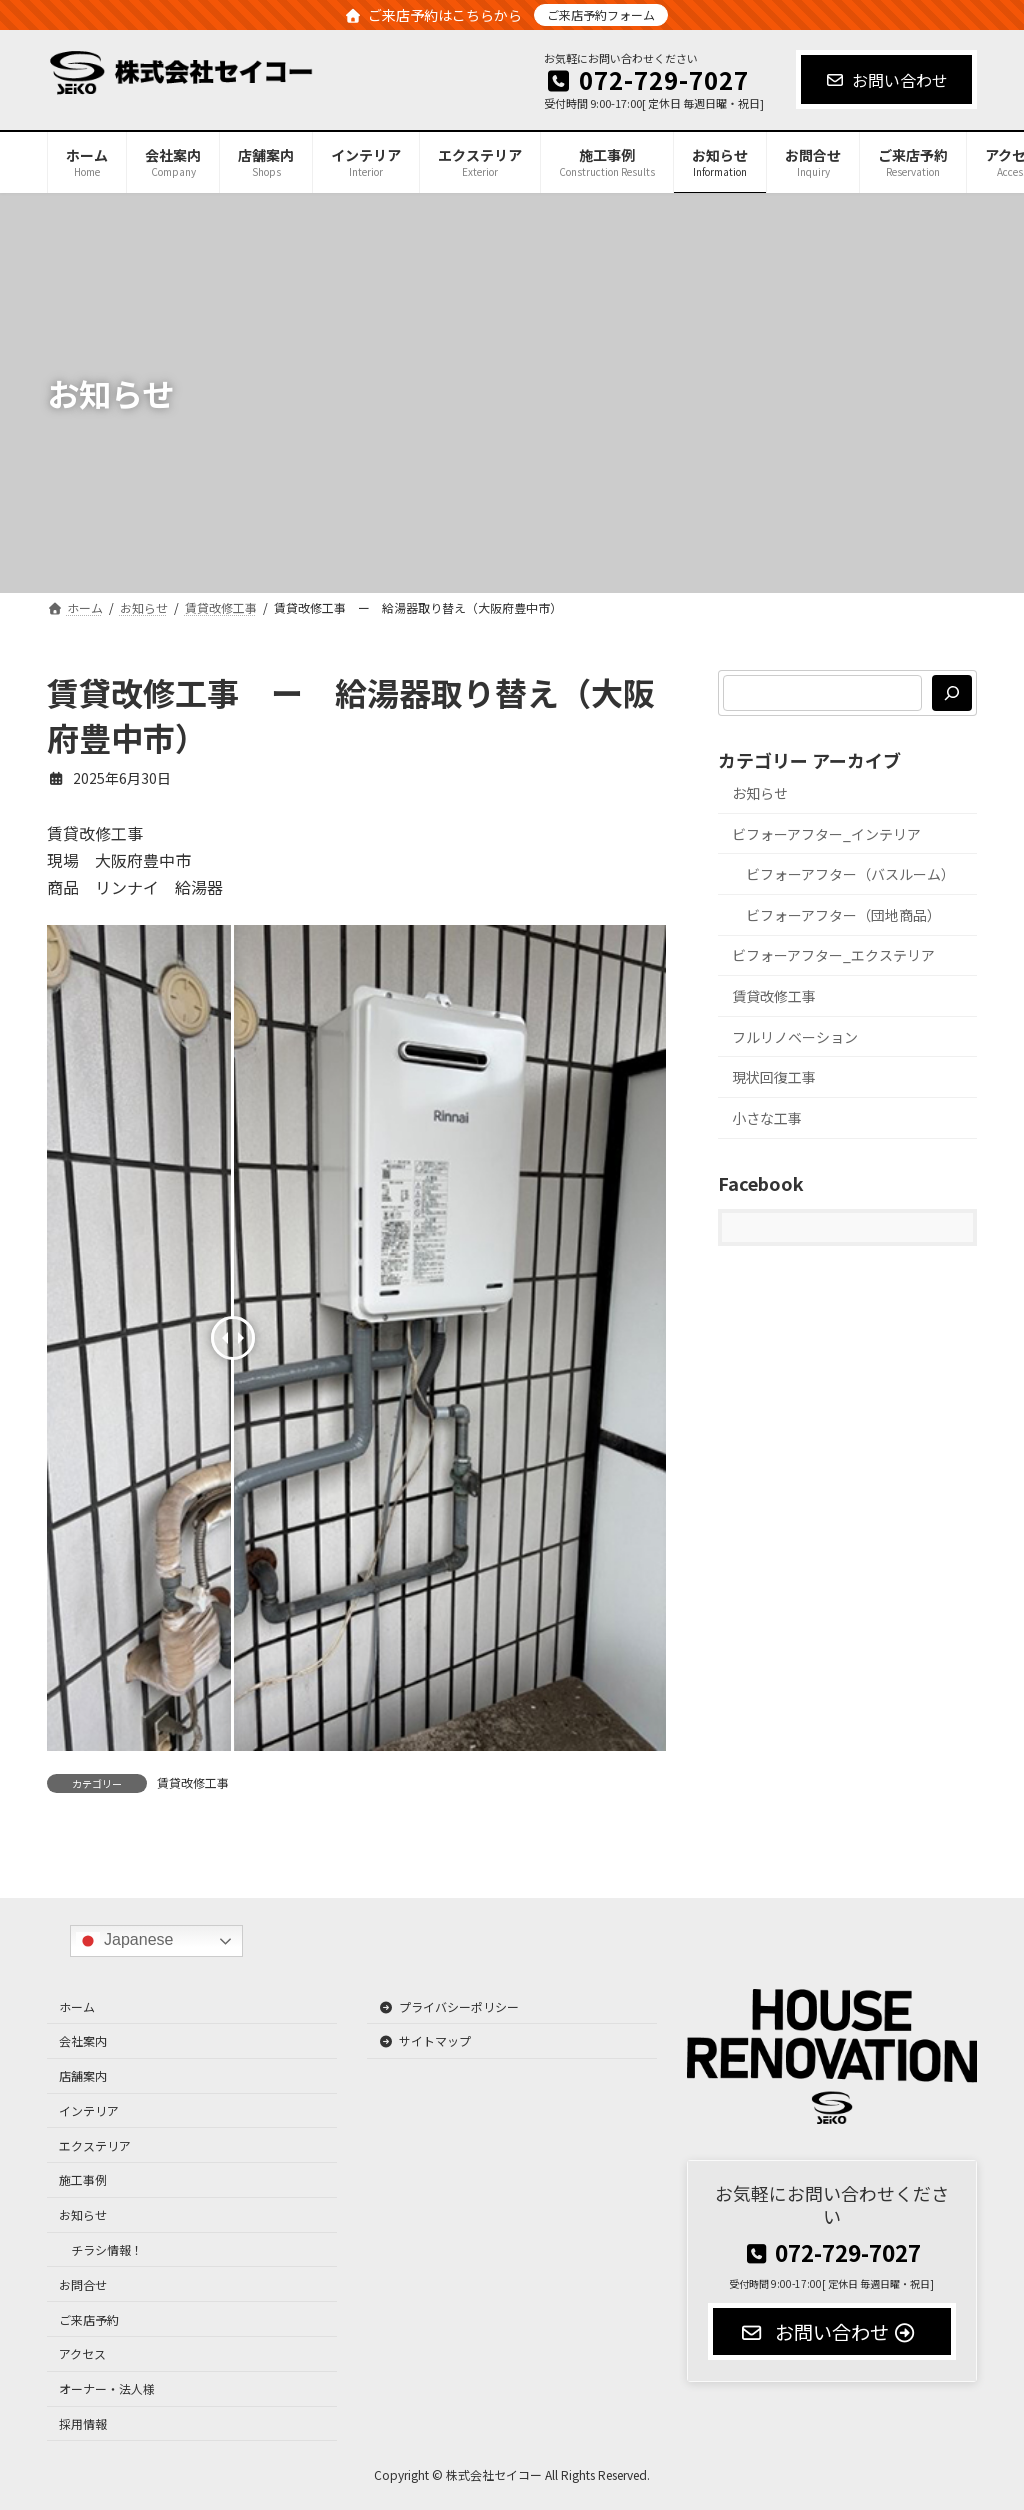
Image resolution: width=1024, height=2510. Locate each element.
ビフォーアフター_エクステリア (833, 956)
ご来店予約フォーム (601, 14)
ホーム (77, 2006)
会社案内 (83, 2041)
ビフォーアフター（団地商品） (843, 915)
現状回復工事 (774, 1077)
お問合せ (83, 2284)
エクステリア (95, 2145)
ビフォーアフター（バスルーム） (850, 874)
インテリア (89, 2110)
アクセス (82, 2354)
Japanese (125, 1942)
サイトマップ (425, 2041)
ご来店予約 (89, 2319)
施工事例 (83, 2180)
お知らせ (760, 793)
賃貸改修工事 (193, 1782)
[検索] (952, 693)
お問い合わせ (886, 80)
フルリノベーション (795, 1037)
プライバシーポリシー (449, 2006)
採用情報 (83, 2423)
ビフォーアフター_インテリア (826, 834)
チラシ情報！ (107, 2249)
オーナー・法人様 (107, 2389)
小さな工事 (767, 1118)
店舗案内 (83, 2075)
